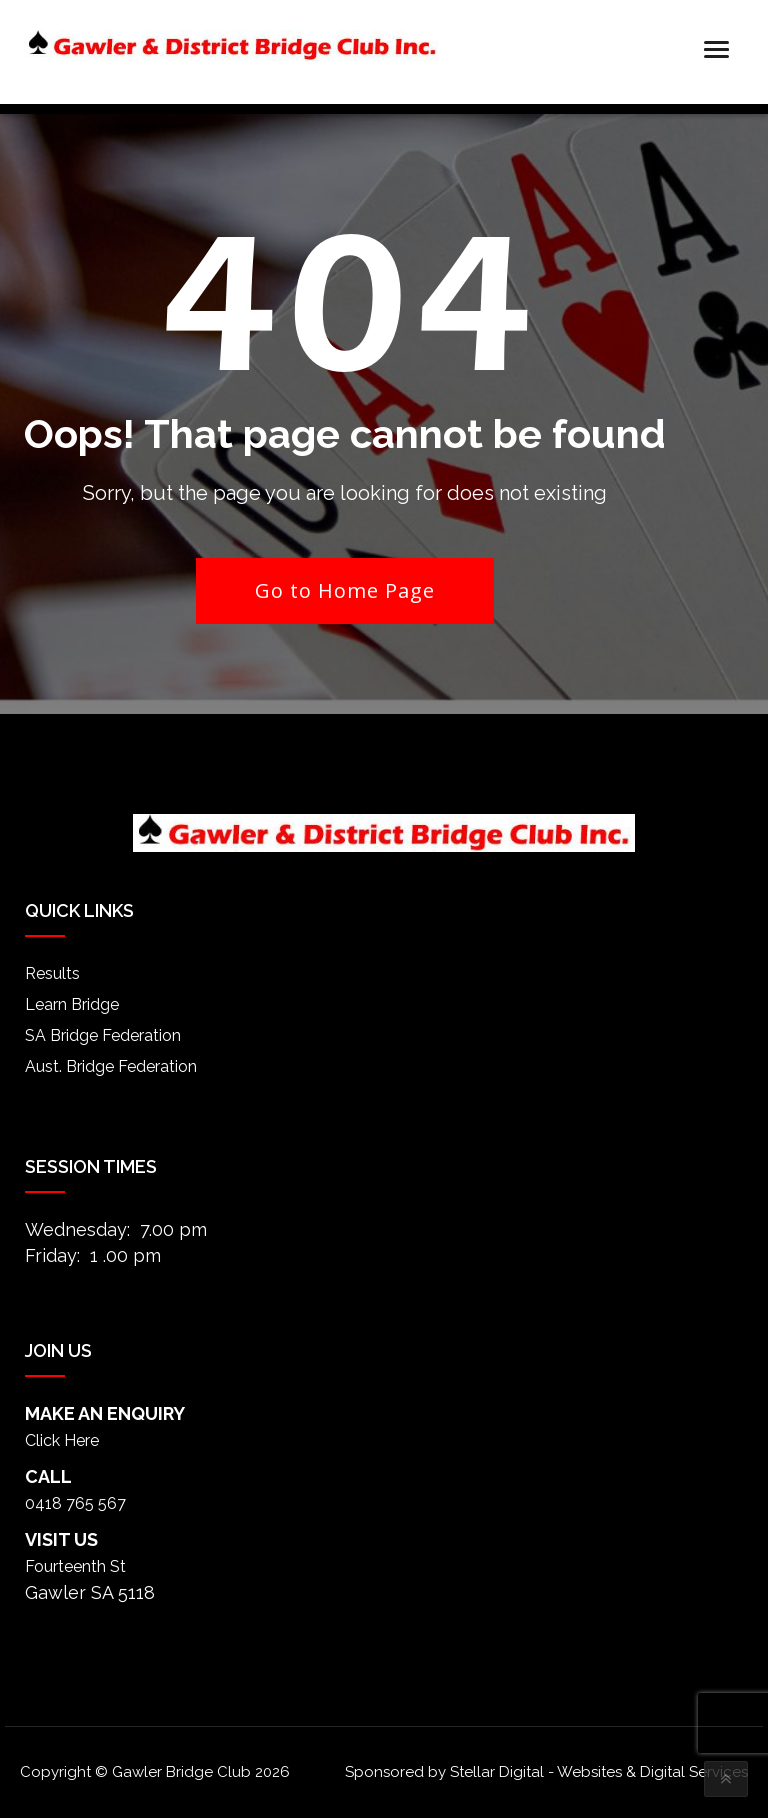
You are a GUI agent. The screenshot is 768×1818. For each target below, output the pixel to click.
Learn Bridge (72, 1004)
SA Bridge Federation (103, 1035)
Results (52, 973)
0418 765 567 (75, 1503)
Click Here (62, 1440)
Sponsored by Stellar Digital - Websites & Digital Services (546, 1772)
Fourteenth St (75, 1566)
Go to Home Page (345, 590)
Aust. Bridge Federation (111, 1066)
